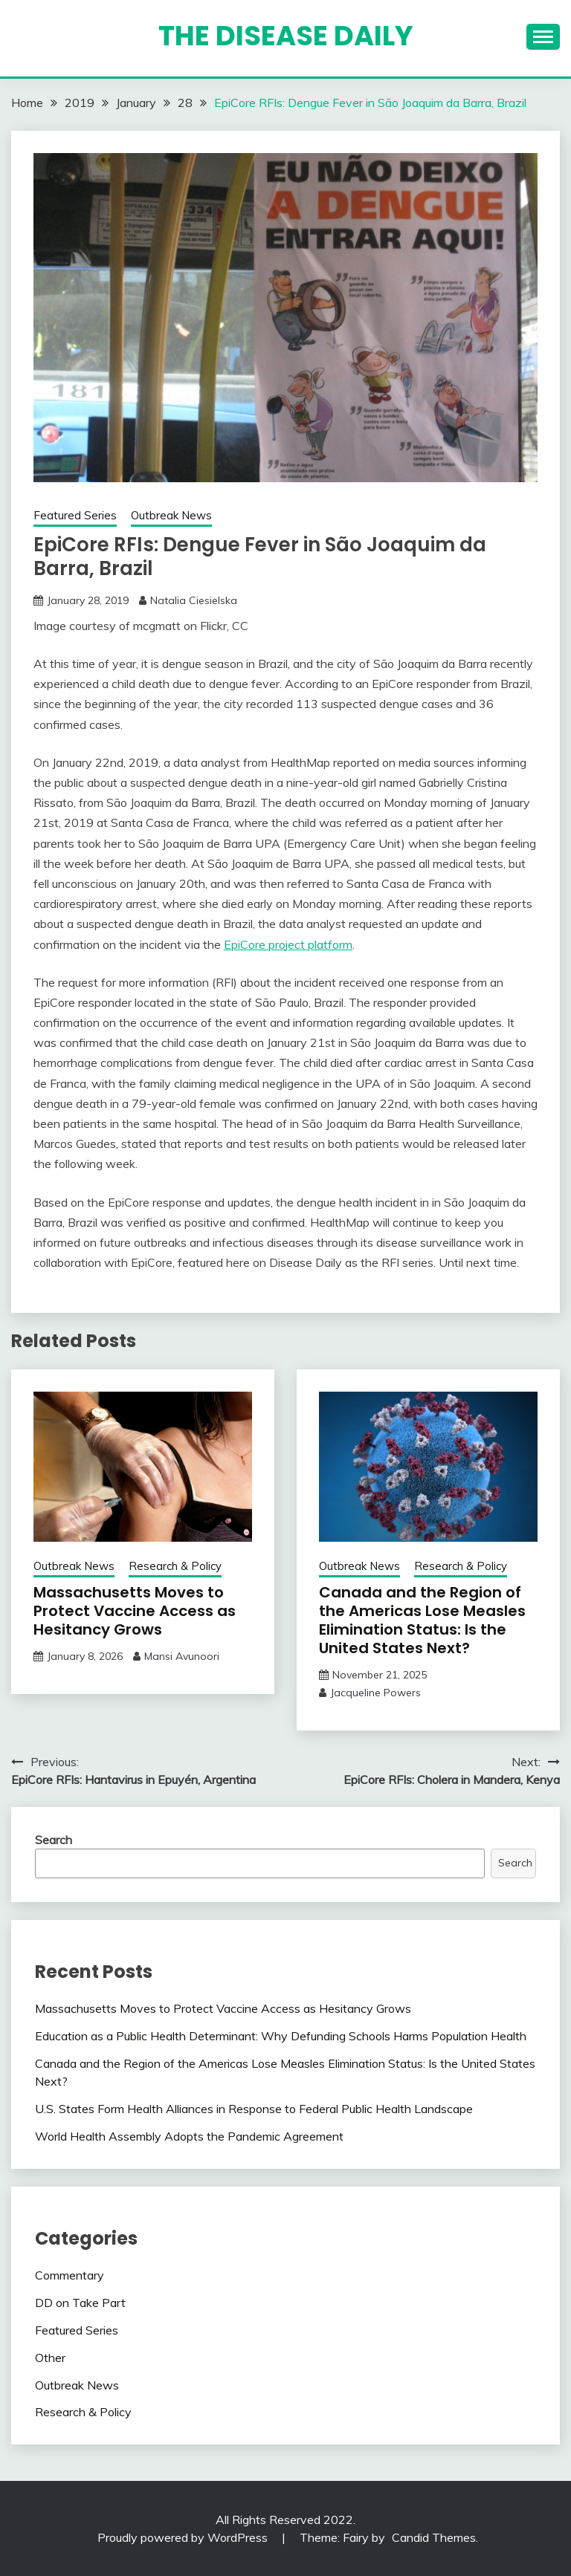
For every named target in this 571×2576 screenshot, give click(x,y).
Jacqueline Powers (375, 1692)
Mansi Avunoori (181, 1656)
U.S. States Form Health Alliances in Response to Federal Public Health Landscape (254, 2108)
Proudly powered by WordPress (184, 2537)
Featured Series (75, 515)
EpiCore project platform (288, 944)
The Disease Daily (285, 35)
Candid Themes (434, 2537)
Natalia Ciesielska (193, 600)
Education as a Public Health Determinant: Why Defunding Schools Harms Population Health (280, 2035)
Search (53, 1839)
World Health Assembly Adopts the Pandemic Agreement (189, 2136)
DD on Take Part (80, 2302)
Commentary (69, 2275)
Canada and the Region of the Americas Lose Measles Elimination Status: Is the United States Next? (422, 1620)
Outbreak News (171, 515)
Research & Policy (175, 1566)
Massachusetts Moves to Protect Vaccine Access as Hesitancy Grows (134, 1611)
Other (50, 2357)
